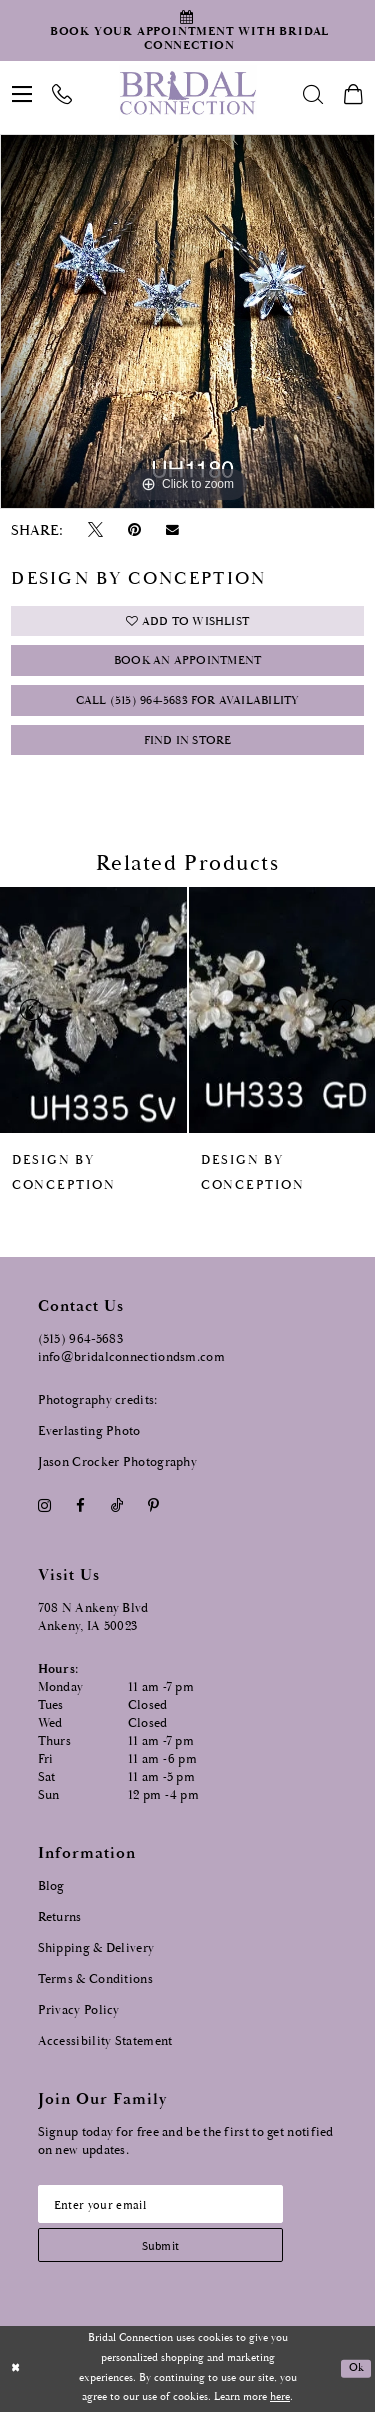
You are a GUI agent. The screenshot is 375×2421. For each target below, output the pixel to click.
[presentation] (93, 1016)
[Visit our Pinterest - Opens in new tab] (153, 1512)
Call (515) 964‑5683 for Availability (187, 705)
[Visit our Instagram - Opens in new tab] (45, 1512)
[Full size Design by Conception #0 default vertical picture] (187, 321)
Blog (51, 1892)
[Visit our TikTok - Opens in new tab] (116, 1512)
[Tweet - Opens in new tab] (95, 530)
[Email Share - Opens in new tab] (173, 530)
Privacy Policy (79, 2016)
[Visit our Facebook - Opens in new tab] (81, 1512)
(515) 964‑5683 (81, 1345)
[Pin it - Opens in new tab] (135, 530)
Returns (60, 1923)
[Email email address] (166, 2211)
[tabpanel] (187, 321)
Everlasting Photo (89, 1437)
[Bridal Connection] (187, 93)
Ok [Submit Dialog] (355, 2378)
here (280, 2407)
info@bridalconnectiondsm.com (131, 1363)
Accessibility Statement (105, 2047)
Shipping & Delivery (96, 1954)
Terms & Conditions (95, 1985)
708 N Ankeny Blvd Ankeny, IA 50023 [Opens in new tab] (93, 1623)
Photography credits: (98, 1406)
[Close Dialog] (16, 2378)
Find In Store (188, 746)
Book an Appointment (187, 663)
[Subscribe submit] (166, 2253)
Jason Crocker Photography (118, 1468)
